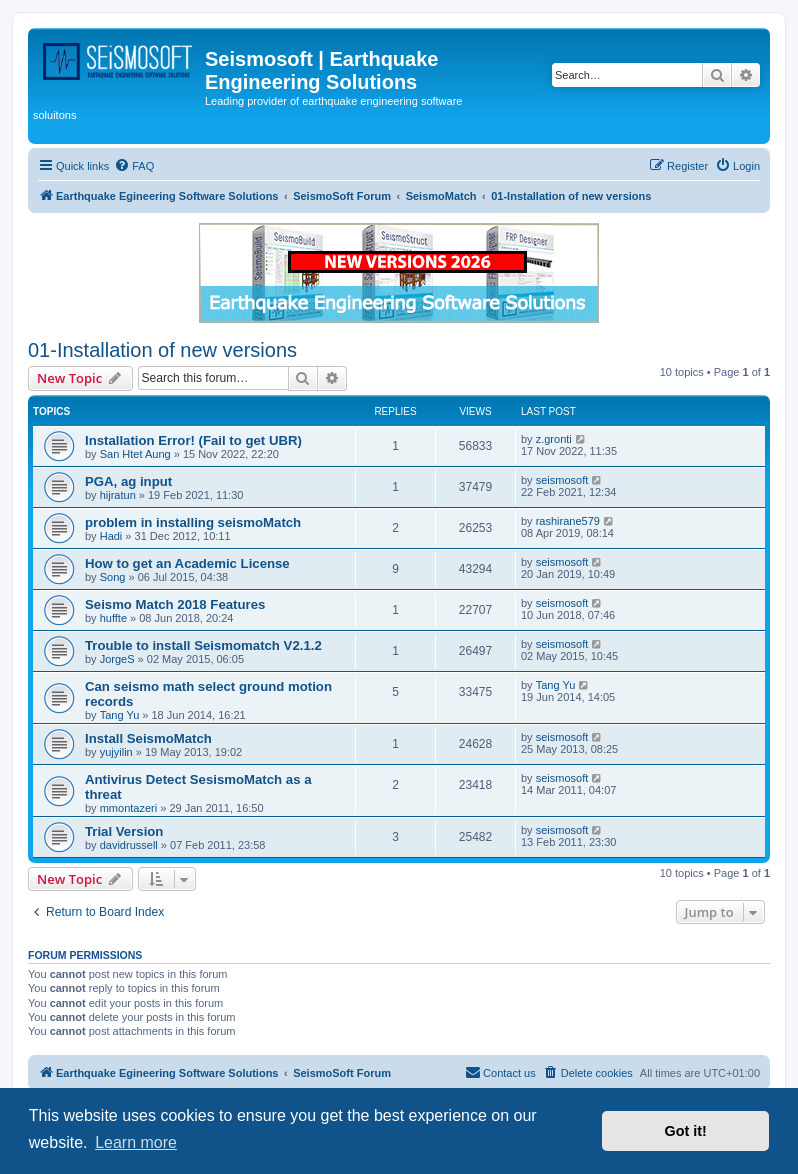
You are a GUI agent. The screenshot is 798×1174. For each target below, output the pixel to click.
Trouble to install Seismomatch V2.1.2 (203, 645)
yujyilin (116, 752)
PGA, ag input (128, 481)
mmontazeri (128, 808)
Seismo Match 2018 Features (175, 604)
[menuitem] (134, 166)
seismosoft (562, 480)
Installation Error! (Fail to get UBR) (193, 440)
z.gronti (554, 439)
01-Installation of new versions (162, 350)
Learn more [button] (136, 1142)
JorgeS (117, 659)
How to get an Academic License (187, 563)
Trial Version (124, 831)
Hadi (111, 536)
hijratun (118, 495)
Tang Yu (120, 715)
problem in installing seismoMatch (193, 522)
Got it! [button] (686, 1131)
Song (113, 577)
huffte (113, 618)
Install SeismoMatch (148, 738)
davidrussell (129, 845)
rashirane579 (568, 521)
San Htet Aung (135, 454)
